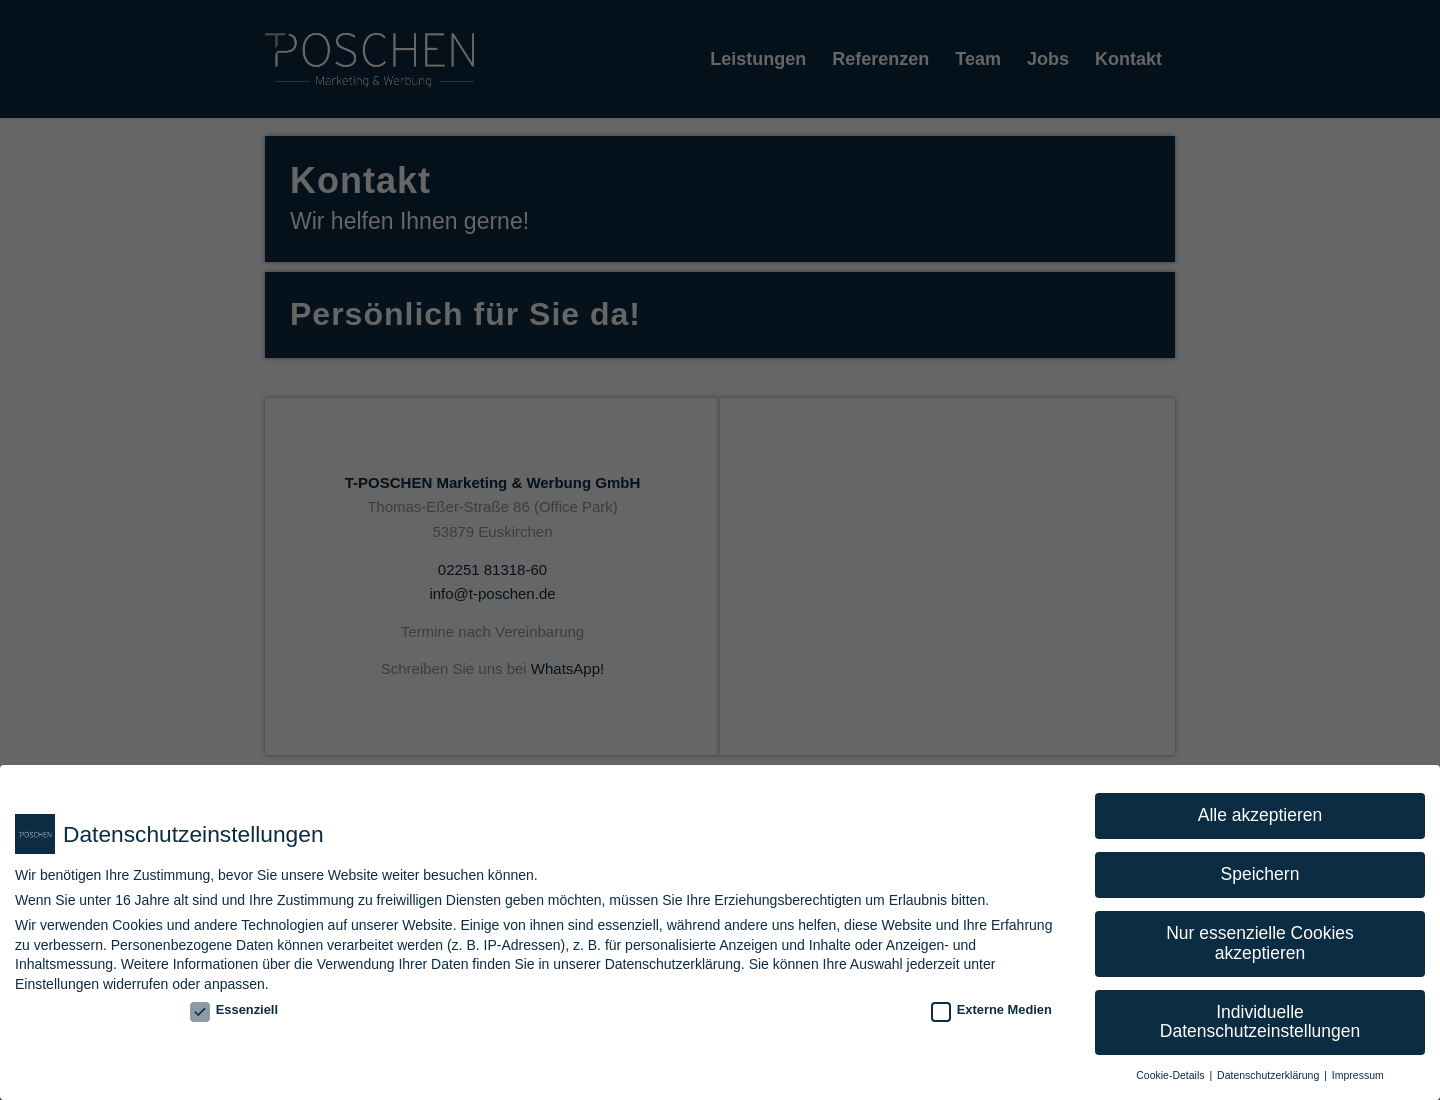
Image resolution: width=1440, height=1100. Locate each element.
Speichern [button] (1260, 874)
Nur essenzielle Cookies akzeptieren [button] (1260, 943)
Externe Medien (991, 1009)
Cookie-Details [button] (1171, 1075)
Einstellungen (57, 984)
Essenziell (234, 1009)
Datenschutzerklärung (673, 964)
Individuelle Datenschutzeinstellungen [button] (1260, 1022)
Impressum (1358, 1075)
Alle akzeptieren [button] (1260, 815)
